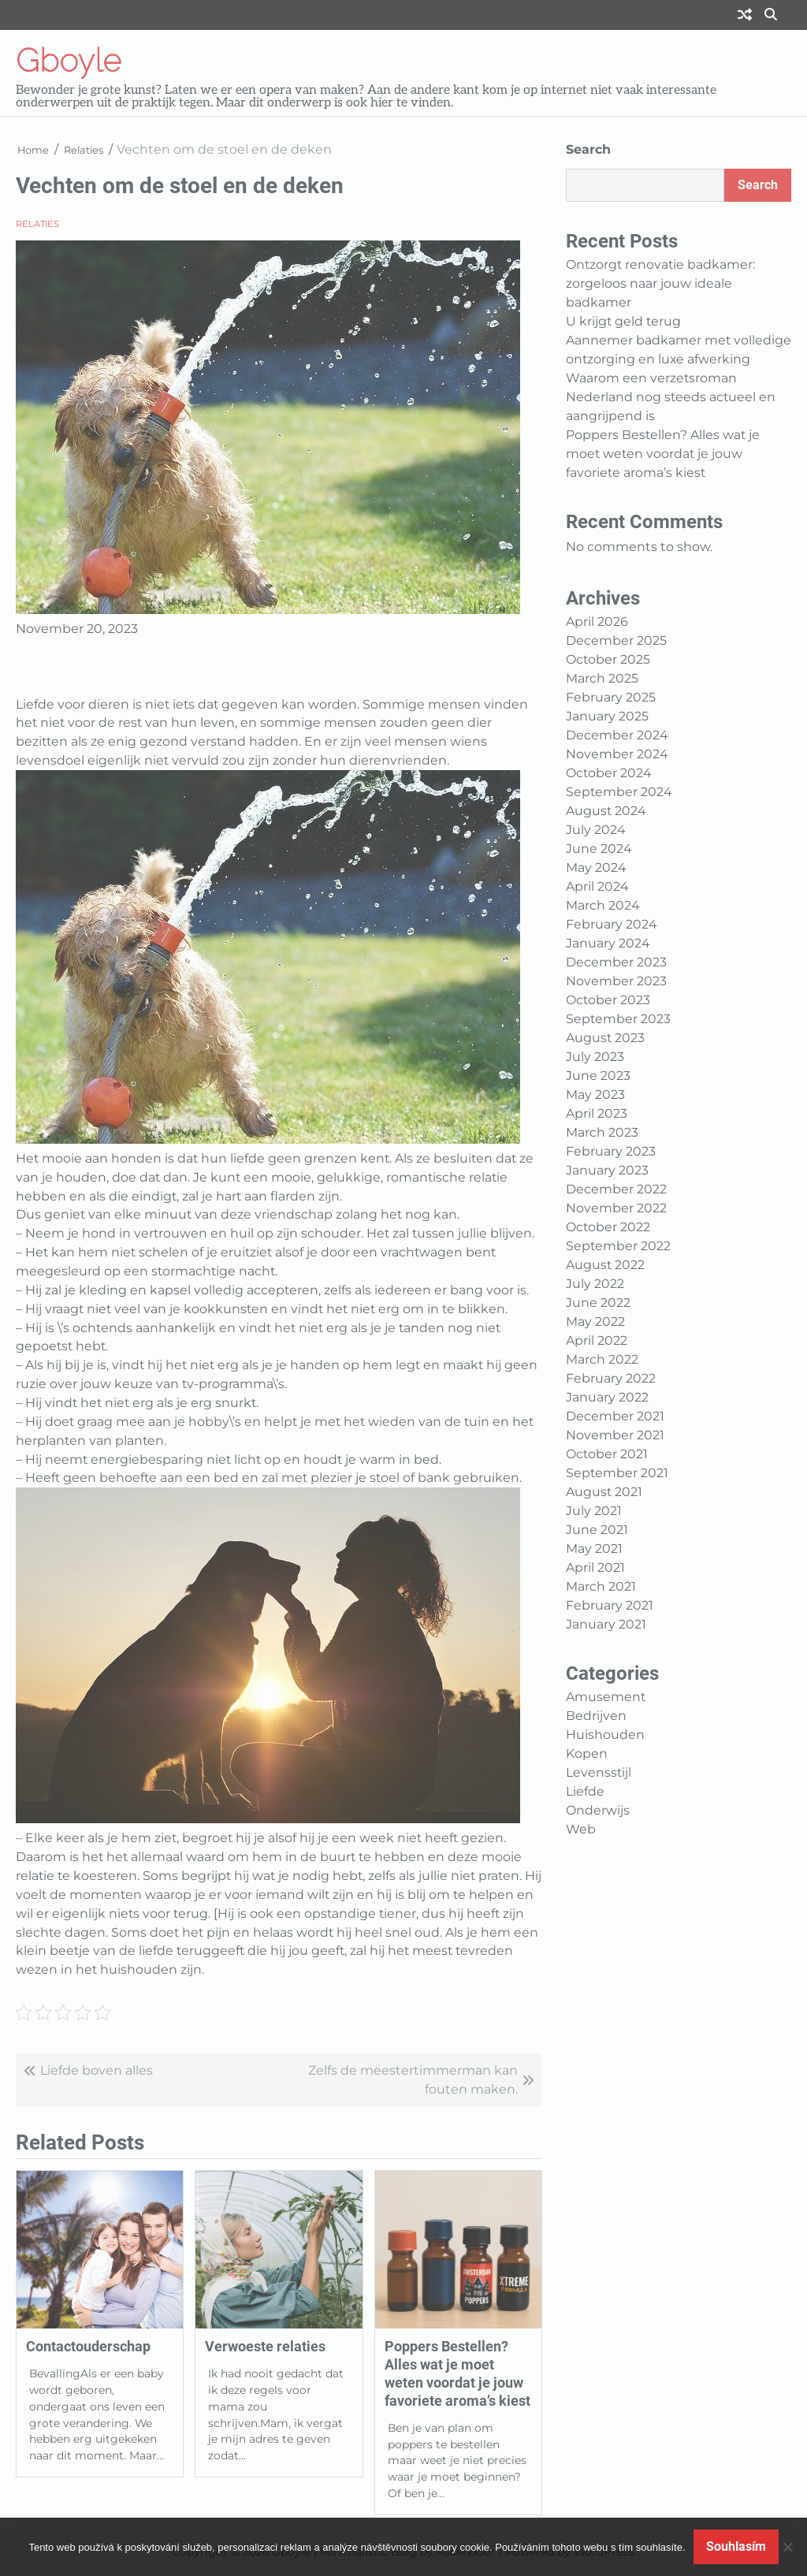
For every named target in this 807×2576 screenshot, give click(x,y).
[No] (787, 2547)
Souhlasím (736, 2546)
